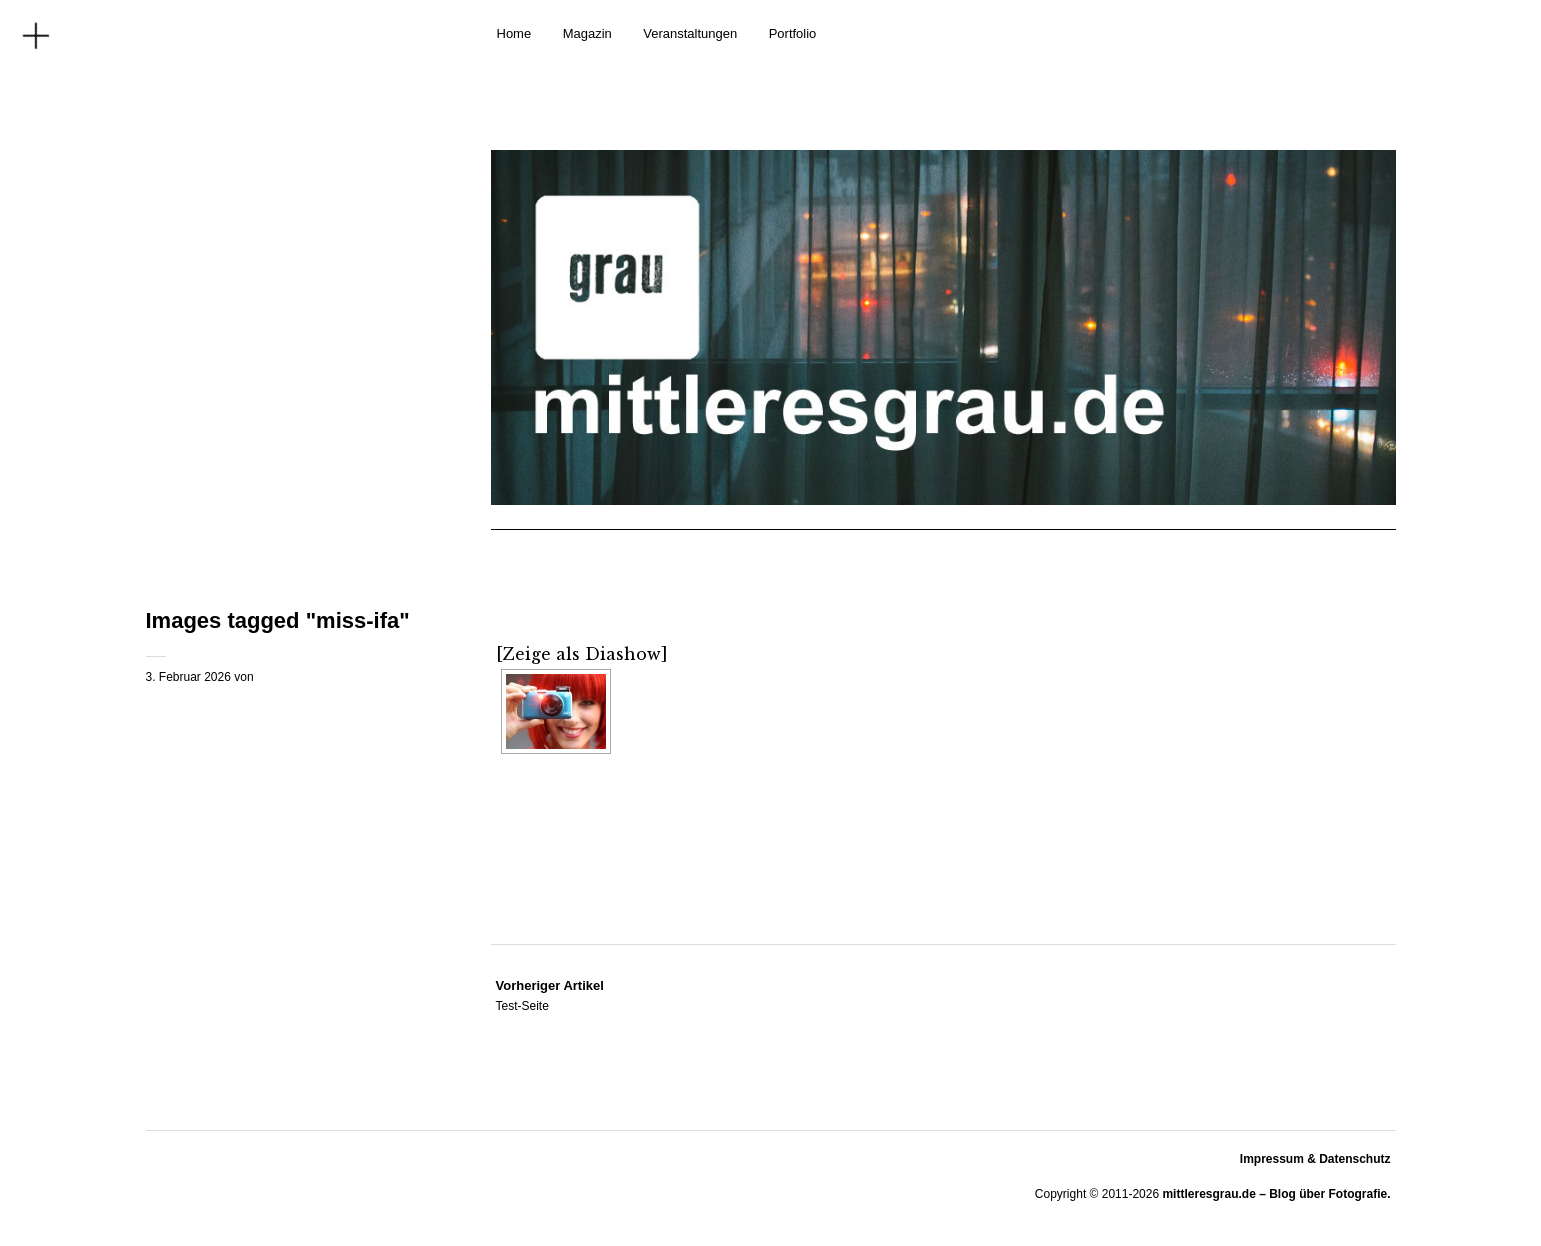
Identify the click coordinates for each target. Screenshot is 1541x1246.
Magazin (587, 33)
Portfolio (793, 33)
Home (514, 33)
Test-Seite (550, 995)
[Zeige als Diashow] (582, 654)
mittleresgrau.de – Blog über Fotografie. (1276, 1194)
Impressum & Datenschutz (1315, 1159)
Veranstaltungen (690, 33)
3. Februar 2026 (188, 677)
